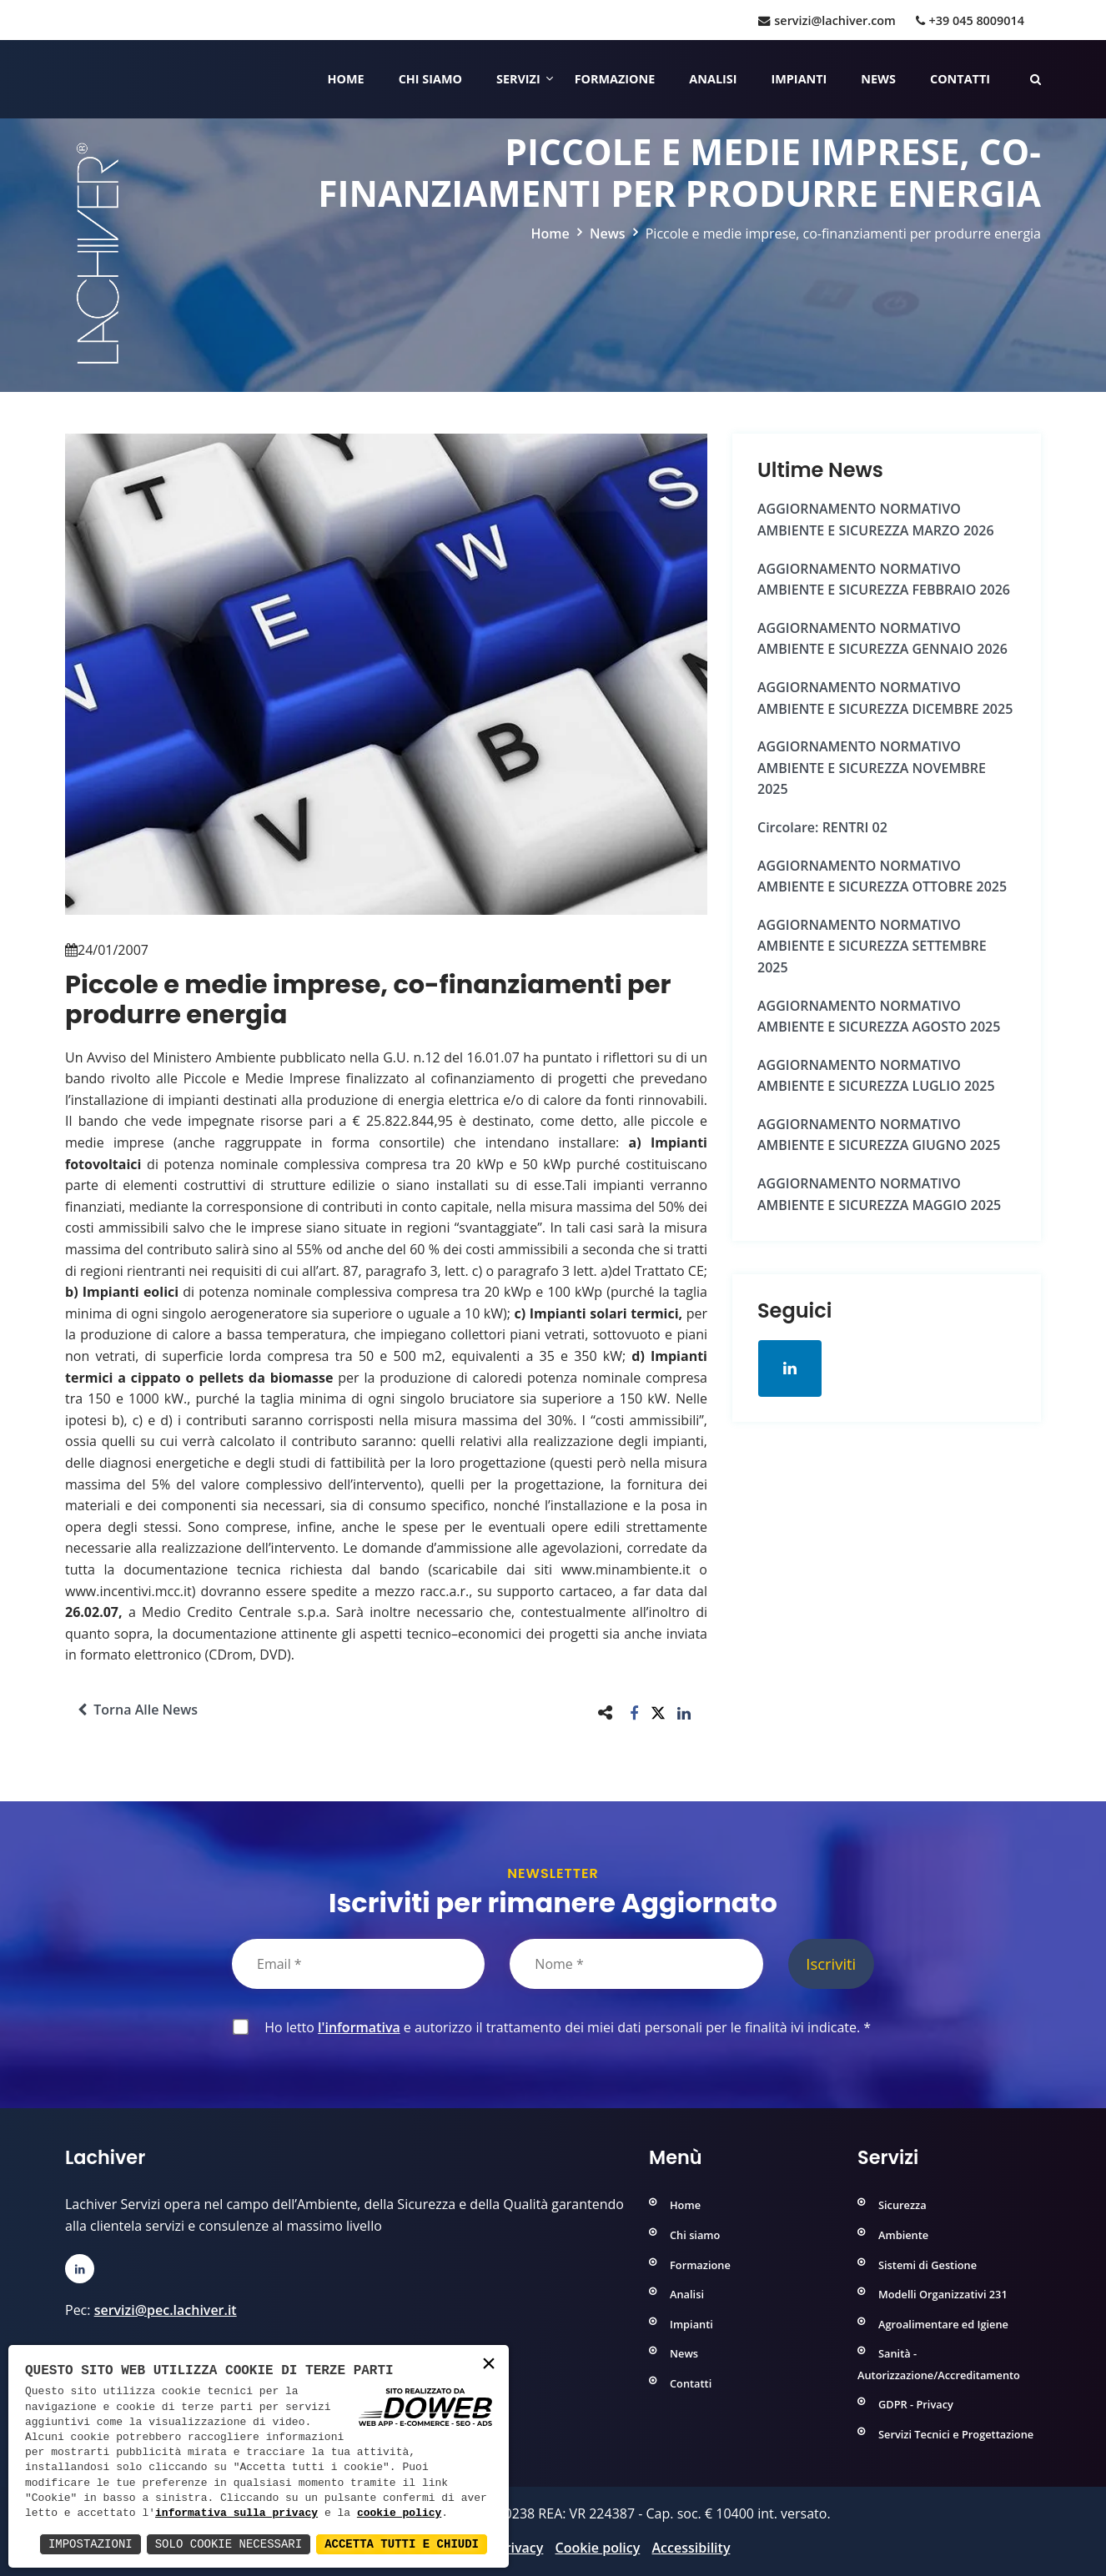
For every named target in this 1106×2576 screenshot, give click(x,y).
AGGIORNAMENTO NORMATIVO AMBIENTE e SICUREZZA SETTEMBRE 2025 (872, 946)
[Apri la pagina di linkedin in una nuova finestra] (790, 1368)
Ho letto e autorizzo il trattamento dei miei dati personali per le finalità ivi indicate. (564, 2027)
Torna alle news (138, 1709)
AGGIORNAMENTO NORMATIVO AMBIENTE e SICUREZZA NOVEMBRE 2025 (871, 767)
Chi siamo (430, 79)
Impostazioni (90, 2544)
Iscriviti (831, 1963)
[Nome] (636, 1964)
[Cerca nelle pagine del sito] (1035, 78)
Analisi (712, 79)
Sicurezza (902, 2204)
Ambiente (903, 2234)
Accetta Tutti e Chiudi (401, 2544)
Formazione (615, 79)
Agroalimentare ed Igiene (943, 2324)
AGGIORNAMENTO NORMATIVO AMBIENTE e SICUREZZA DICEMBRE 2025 (885, 698)
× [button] (488, 2365)
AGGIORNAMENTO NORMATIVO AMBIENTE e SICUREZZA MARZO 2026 (875, 520)
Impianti (799, 79)
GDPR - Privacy (915, 2404)
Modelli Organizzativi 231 (943, 2294)
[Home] (67, 79)
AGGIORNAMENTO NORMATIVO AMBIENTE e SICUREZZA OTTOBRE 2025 (882, 876)
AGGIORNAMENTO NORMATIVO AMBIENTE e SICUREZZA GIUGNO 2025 (878, 1135)
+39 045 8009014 (970, 20)
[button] (634, 1712)
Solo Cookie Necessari (228, 2544)
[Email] (358, 1964)
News (878, 79)
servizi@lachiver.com (826, 20)
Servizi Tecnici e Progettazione (955, 2434)
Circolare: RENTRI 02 (822, 827)
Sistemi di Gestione (927, 2264)
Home (346, 79)
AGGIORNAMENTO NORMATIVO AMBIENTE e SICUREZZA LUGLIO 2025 (876, 1076)
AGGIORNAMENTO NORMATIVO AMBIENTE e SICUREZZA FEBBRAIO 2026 (883, 580)
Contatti (960, 79)
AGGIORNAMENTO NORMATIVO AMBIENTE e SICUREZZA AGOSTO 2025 (878, 1017)
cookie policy (399, 2513)
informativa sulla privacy (236, 2513)
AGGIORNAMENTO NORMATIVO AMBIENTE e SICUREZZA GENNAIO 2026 (882, 639)
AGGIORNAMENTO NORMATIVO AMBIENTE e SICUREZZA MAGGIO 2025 (879, 1194)
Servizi (518, 79)
